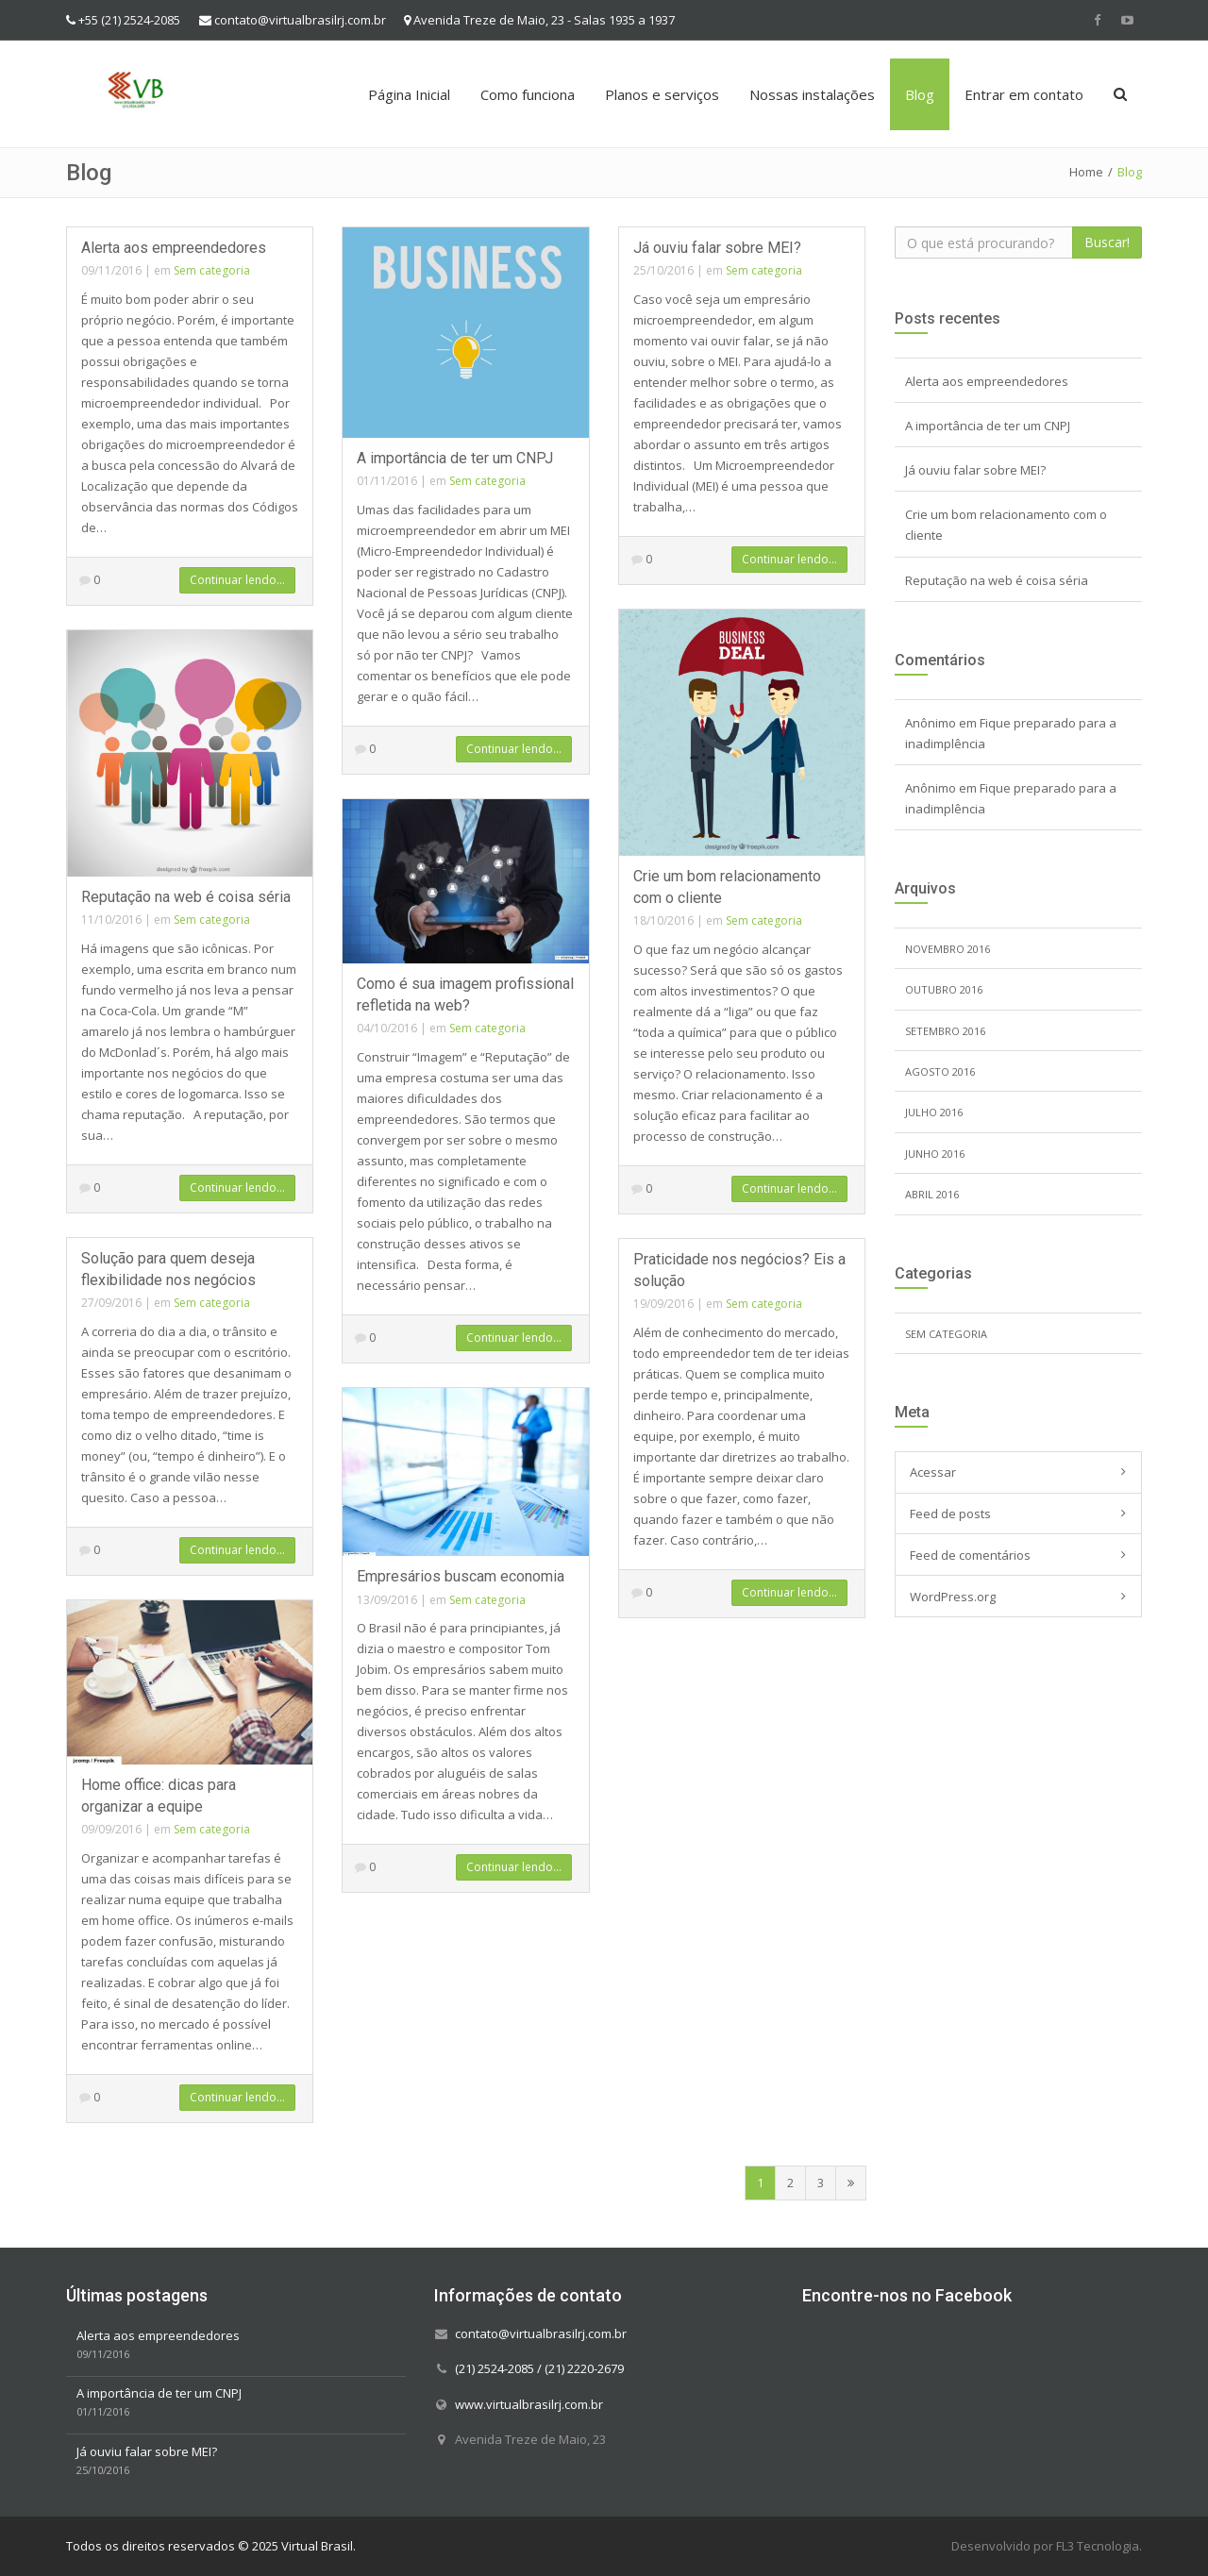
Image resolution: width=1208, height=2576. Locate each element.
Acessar (933, 1472)
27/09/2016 (111, 1303)
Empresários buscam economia (460, 1576)
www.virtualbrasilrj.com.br (529, 2403)
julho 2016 (934, 1112)
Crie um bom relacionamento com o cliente (1006, 525)
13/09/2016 (387, 1600)
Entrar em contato (1024, 94)
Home (1086, 171)
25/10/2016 (663, 270)
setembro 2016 (945, 1031)
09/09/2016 (111, 1829)
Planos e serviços (662, 94)
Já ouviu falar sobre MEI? (717, 248)
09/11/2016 (111, 270)
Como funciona (527, 94)
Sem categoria (212, 270)
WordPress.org (953, 1596)
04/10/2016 (387, 1028)
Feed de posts (950, 1513)
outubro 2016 (943, 989)
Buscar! (1107, 242)
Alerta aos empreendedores (173, 248)
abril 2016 (932, 1194)
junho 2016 (935, 1153)
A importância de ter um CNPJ (455, 458)
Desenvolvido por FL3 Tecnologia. (1046, 2545)
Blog (919, 94)
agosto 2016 (940, 1071)
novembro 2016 (947, 949)
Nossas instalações (812, 94)
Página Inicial (409, 94)
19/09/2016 (663, 1304)
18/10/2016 (663, 920)
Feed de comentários (970, 1555)
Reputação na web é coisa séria (186, 897)
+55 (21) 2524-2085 (129, 19)
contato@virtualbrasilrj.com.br (300, 19)
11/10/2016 (111, 920)
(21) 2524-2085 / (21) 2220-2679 (539, 2368)
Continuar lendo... (237, 580)
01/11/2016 (387, 481)
